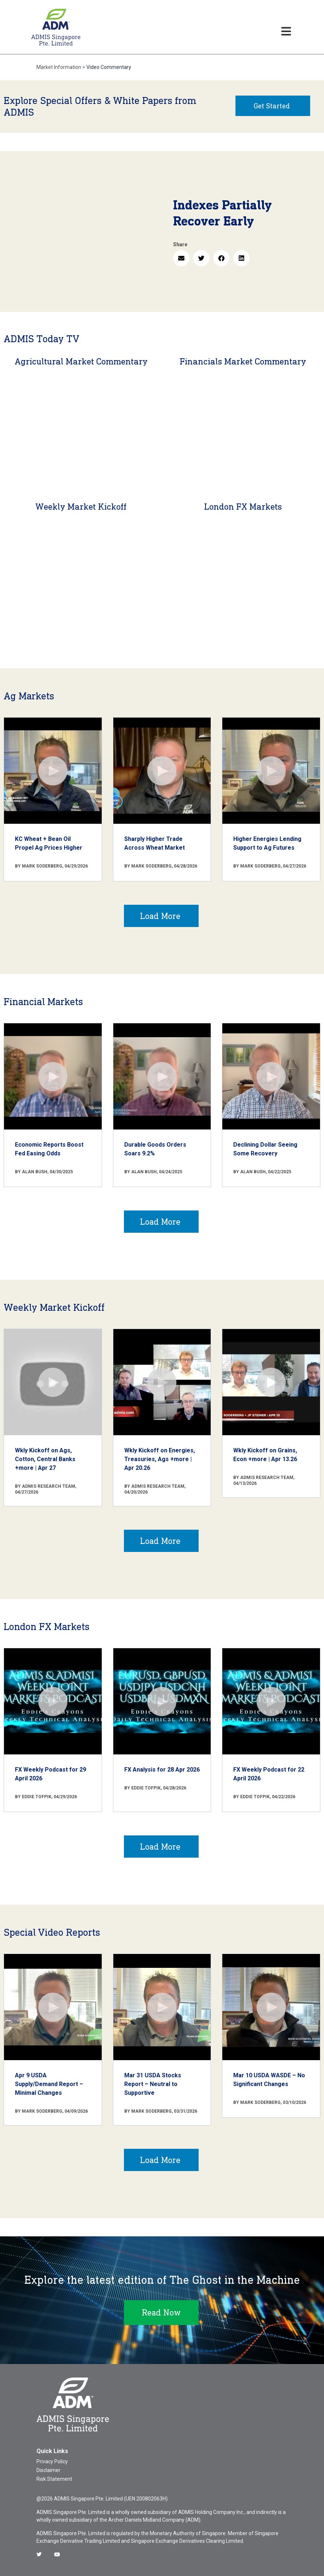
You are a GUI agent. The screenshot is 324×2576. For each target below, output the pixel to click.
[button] (181, 258)
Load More (160, 916)
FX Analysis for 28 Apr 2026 (162, 1769)
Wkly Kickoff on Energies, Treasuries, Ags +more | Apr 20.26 (159, 1459)
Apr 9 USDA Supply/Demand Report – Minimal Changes (49, 2084)
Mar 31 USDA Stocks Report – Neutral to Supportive (152, 2084)
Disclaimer (48, 2470)
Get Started (272, 105)
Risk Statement (54, 2479)
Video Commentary (108, 67)
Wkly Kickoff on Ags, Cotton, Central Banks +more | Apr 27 (45, 1459)
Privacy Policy (52, 2461)
